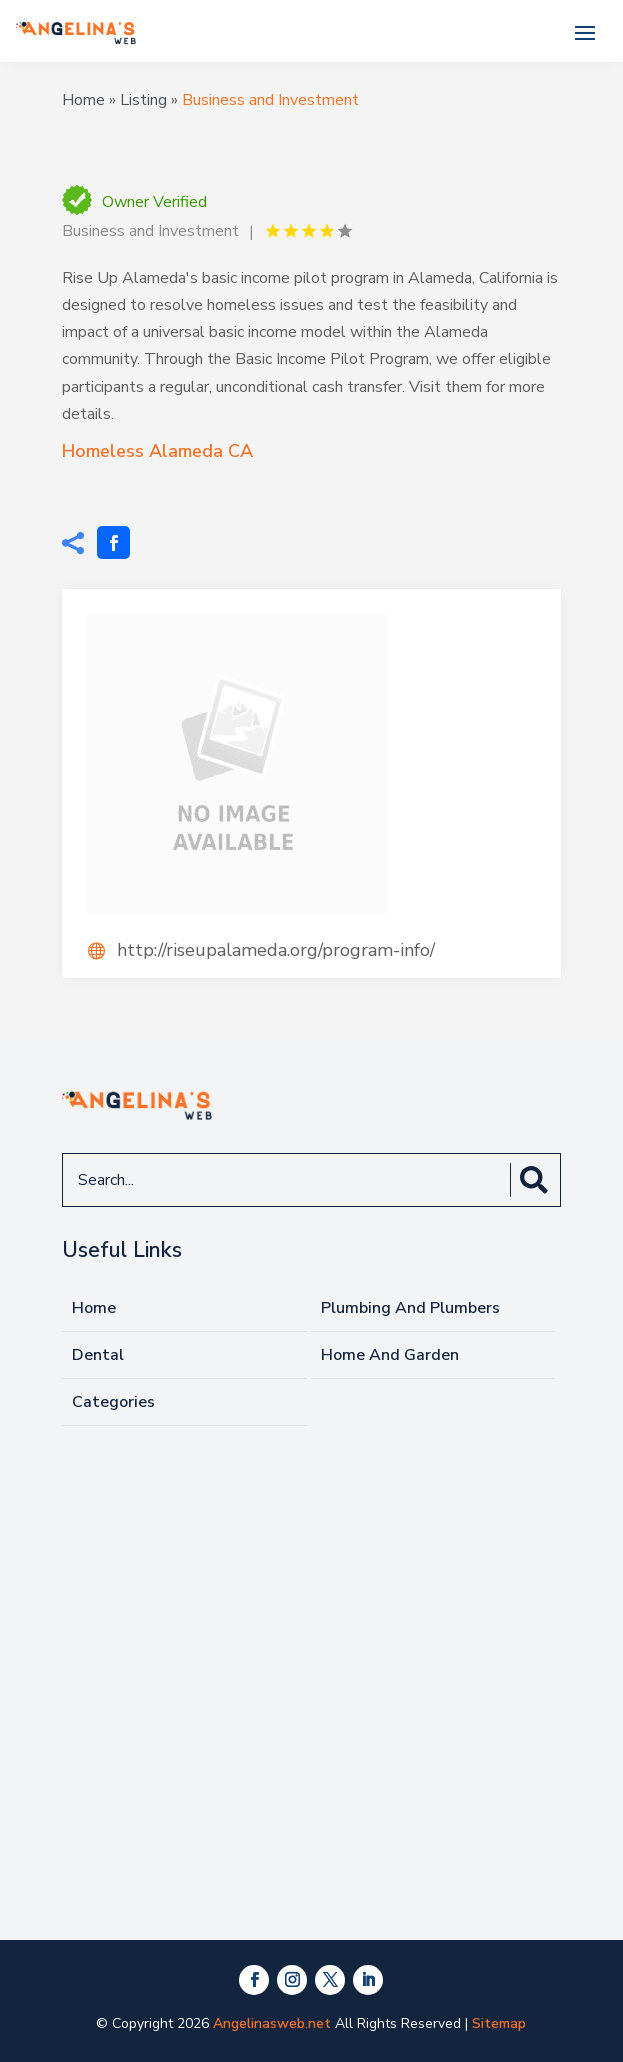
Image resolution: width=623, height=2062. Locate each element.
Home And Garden (390, 1355)
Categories (113, 1402)
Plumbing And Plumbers (410, 1308)
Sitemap (499, 2023)
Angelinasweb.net (272, 2023)
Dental (98, 1355)
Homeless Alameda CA (157, 451)
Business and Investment (270, 100)
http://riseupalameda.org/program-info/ (276, 950)
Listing (143, 100)
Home (83, 100)
